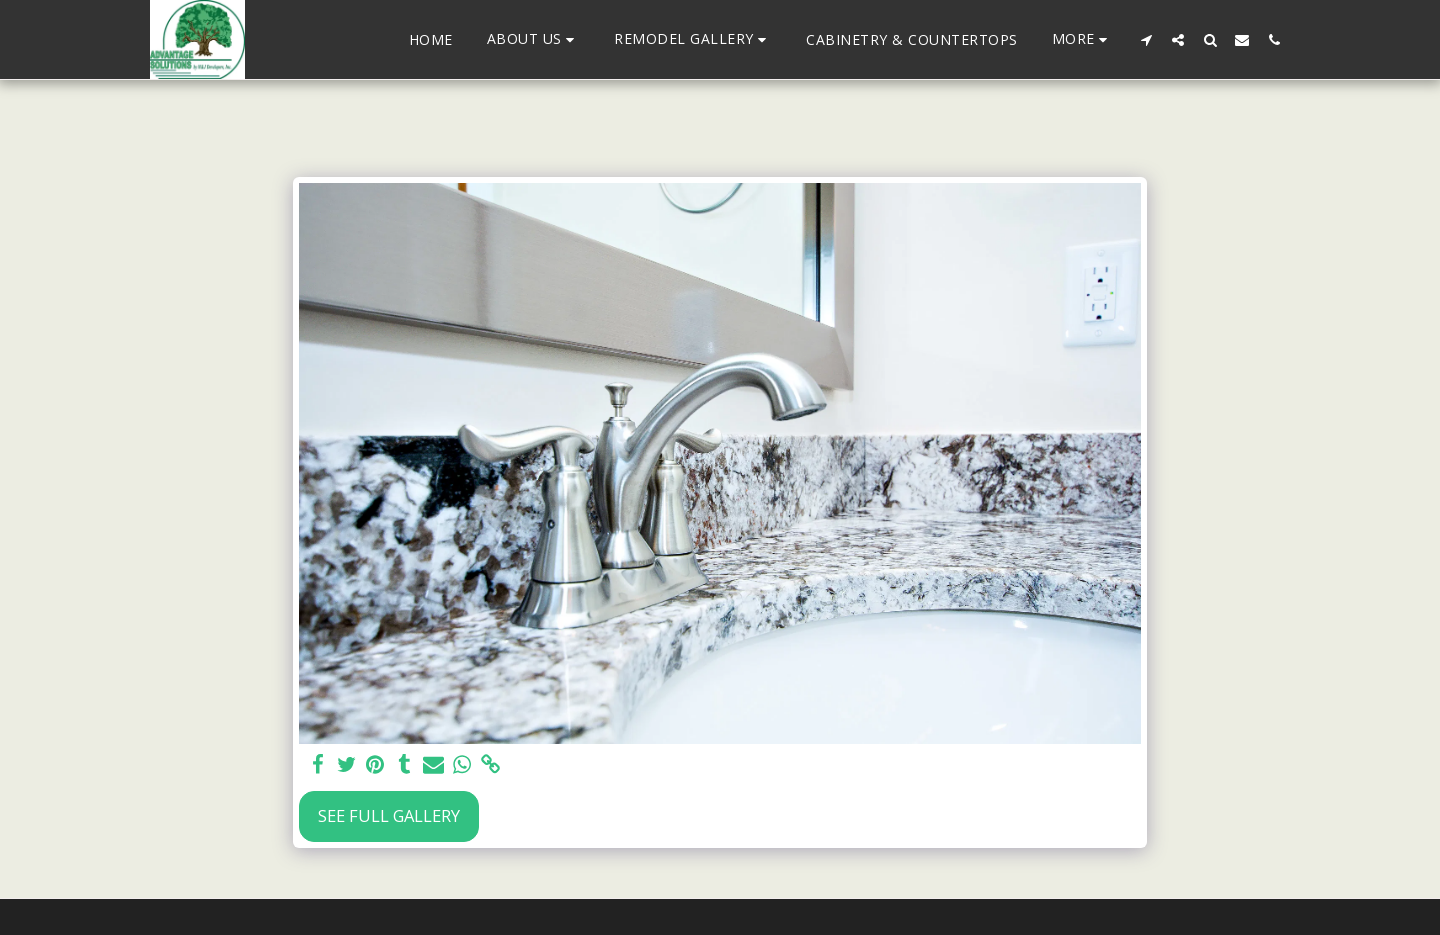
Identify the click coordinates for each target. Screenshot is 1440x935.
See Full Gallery (389, 815)
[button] (534, 39)
